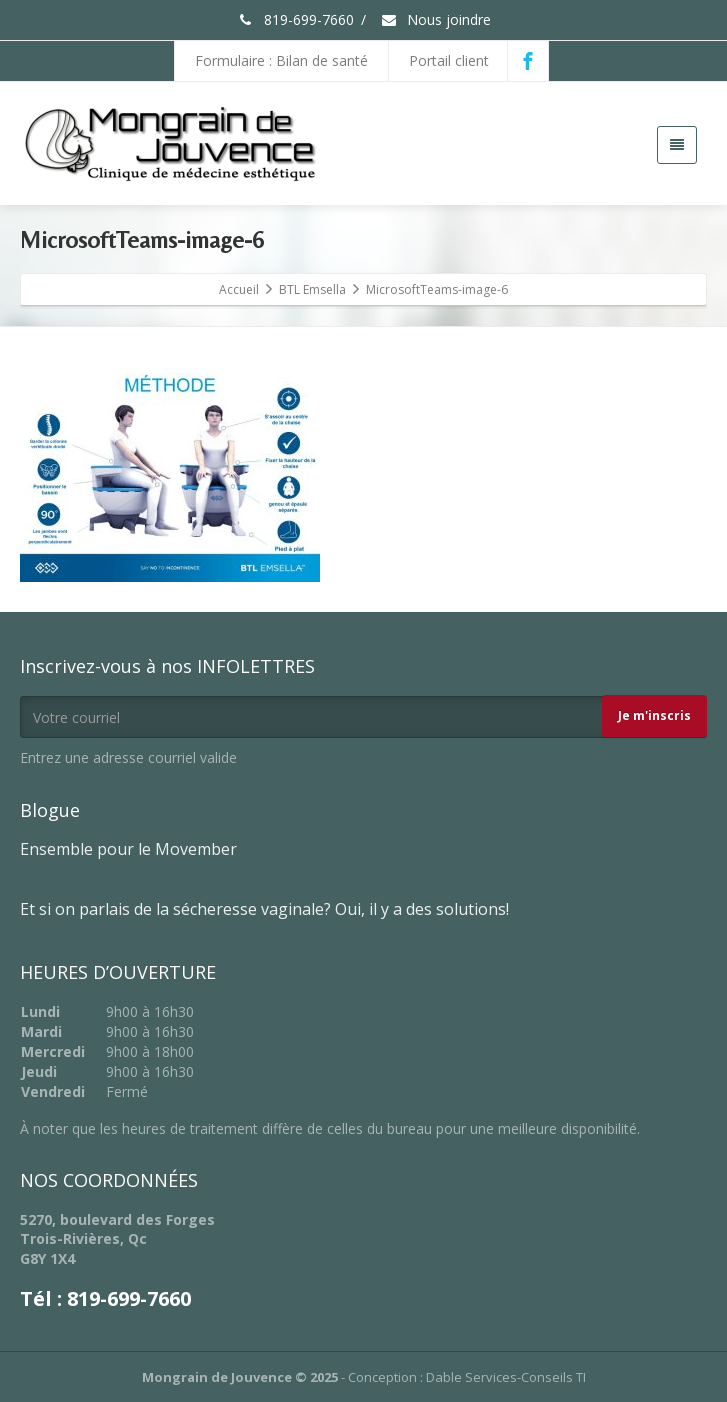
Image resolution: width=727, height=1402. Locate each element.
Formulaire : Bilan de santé (281, 60)
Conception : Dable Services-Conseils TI (467, 1377)
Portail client (449, 60)
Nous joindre (435, 19)
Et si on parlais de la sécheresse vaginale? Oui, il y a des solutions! (264, 909)
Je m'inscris (654, 715)
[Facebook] (528, 61)
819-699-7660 (295, 19)
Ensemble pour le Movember (128, 849)
